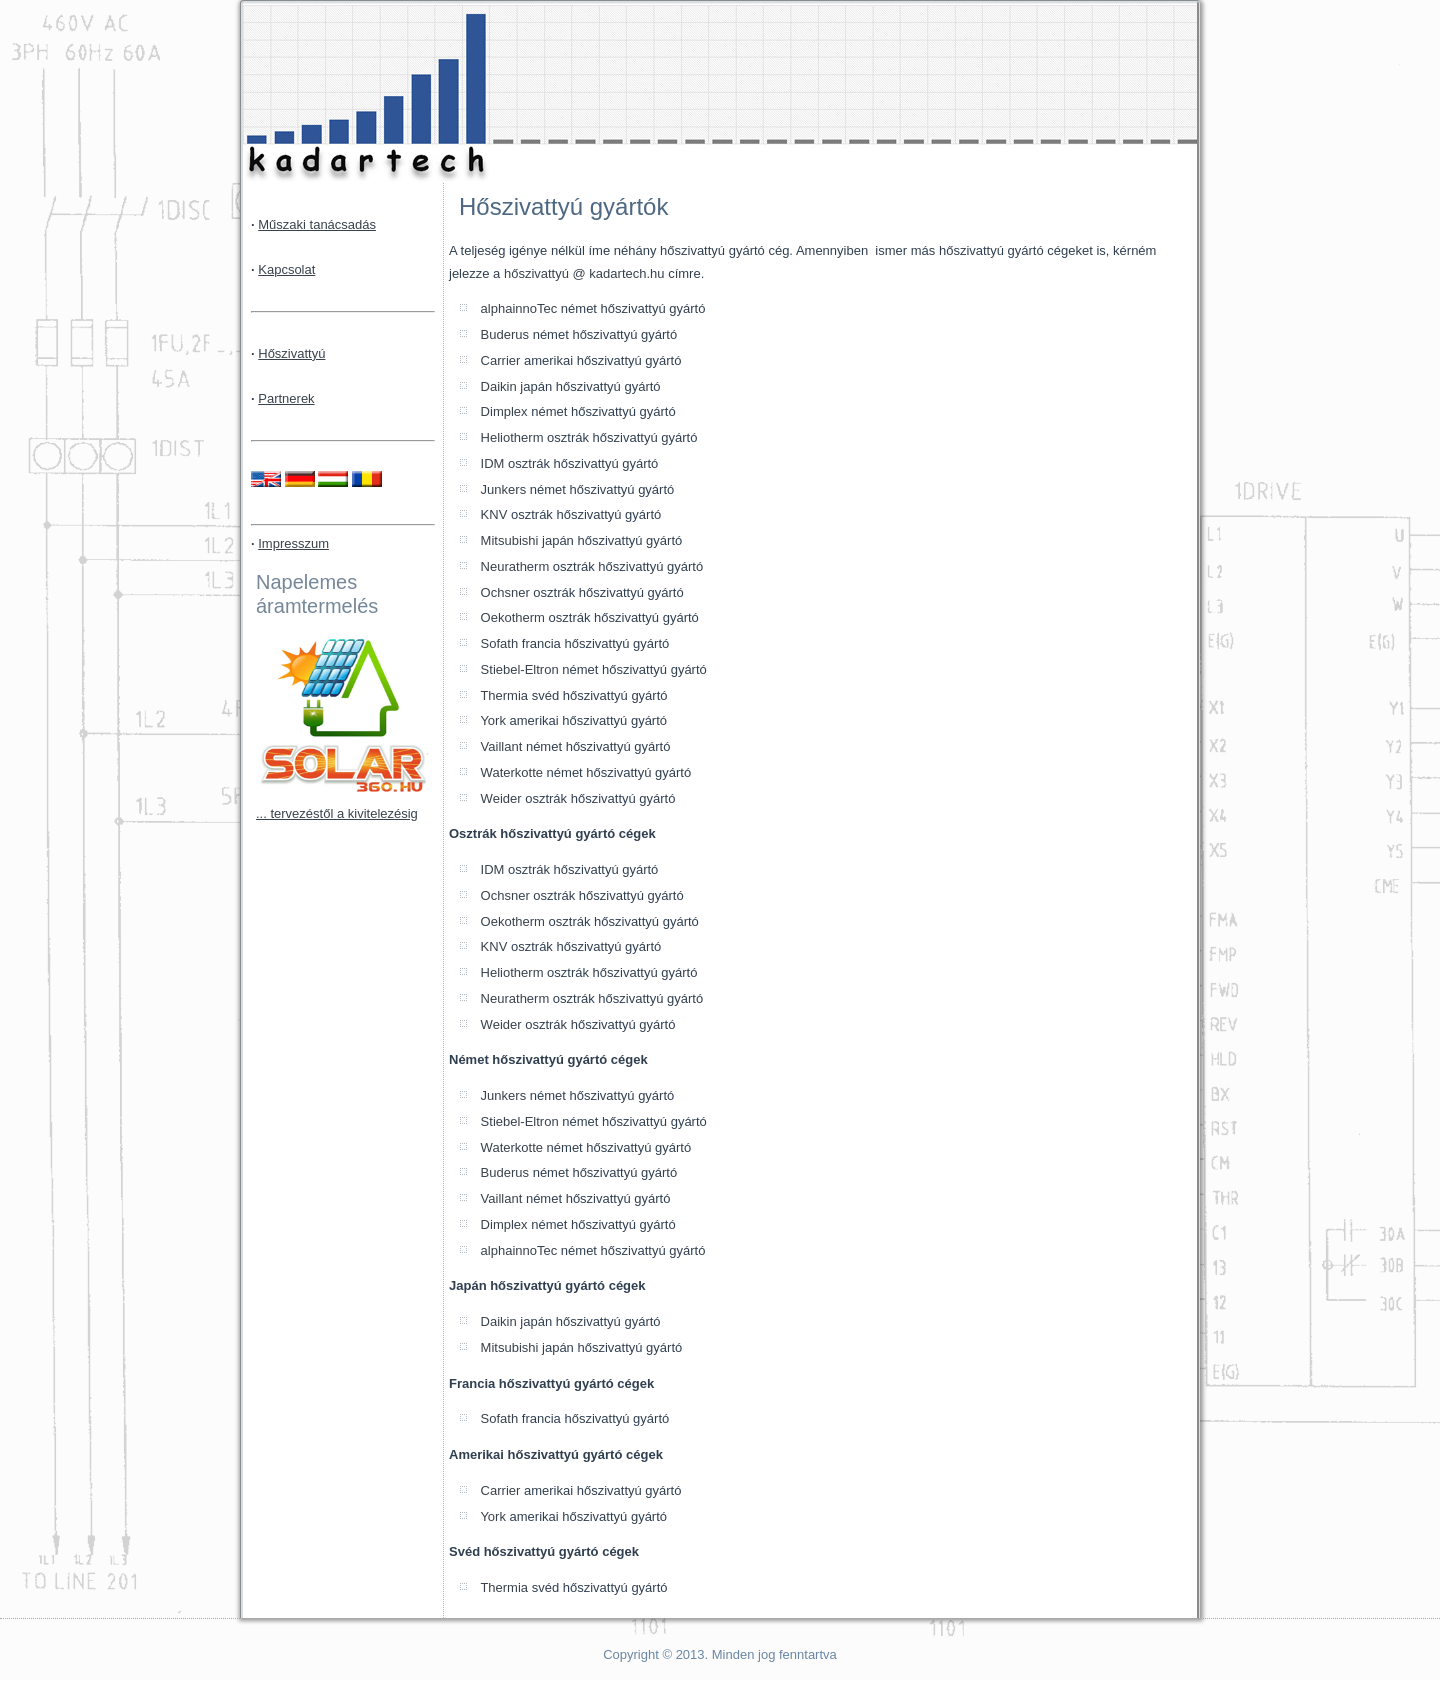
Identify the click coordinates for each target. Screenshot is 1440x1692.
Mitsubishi (507, 540)
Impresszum (293, 543)
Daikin (497, 386)
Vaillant (499, 746)
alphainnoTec (517, 308)
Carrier (498, 360)
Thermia (502, 695)
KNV (492, 514)
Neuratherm (513, 566)
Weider (499, 798)
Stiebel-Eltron (518, 669)
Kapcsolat (286, 269)
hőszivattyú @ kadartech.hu (584, 273)
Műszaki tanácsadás (317, 224)
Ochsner (503, 592)
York (491, 720)
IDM (490, 463)
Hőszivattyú (291, 353)
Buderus (503, 334)
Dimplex (502, 411)
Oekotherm (511, 617)
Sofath (497, 643)
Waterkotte (510, 772)
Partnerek (286, 398)
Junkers (501, 489)
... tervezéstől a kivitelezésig (337, 813)
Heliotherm (510, 437)
